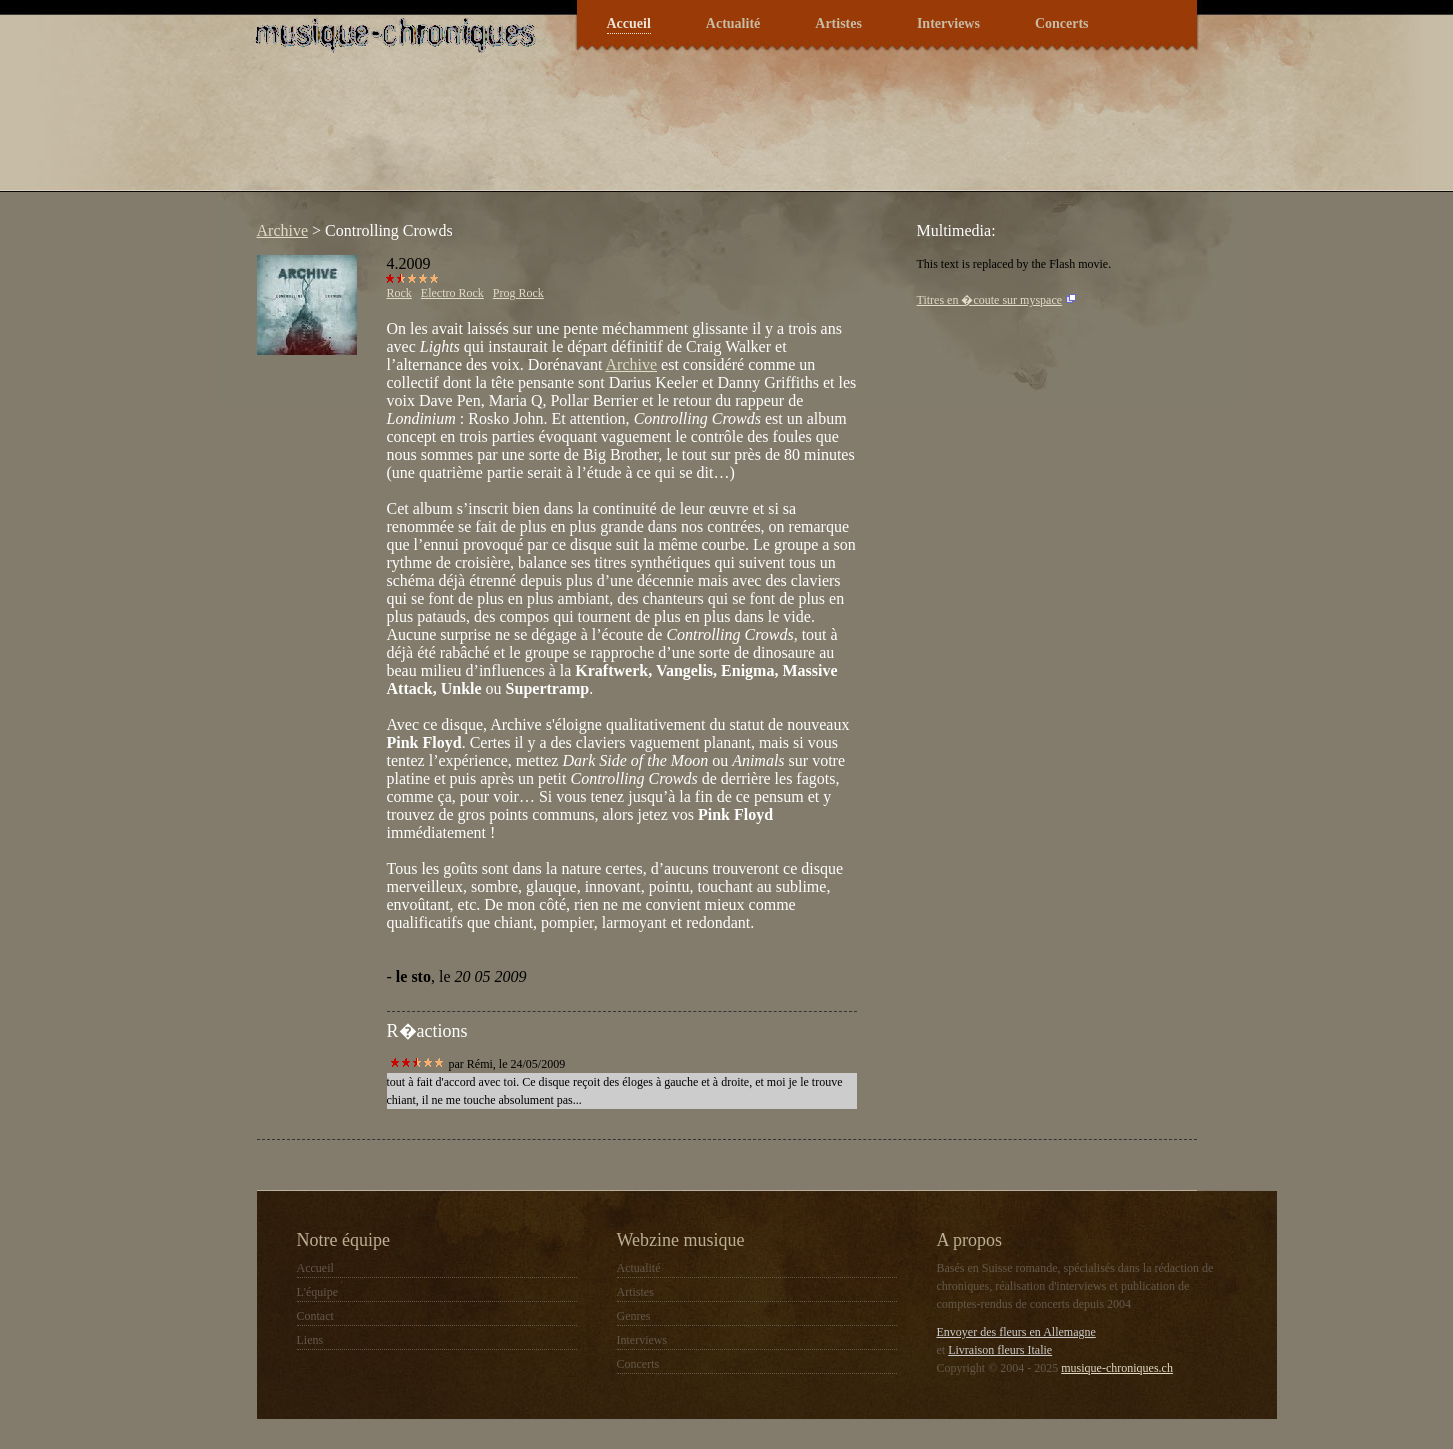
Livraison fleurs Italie (1000, 1350)
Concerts (1062, 23)
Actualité (733, 23)
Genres (634, 1316)
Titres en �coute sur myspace (990, 300)
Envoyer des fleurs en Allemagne (1016, 1332)
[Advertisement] (611, 134)
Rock (399, 293)
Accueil (629, 23)
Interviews (948, 23)
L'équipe (317, 1292)
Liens (310, 1340)
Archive (283, 230)
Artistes (838, 23)
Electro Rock (452, 293)
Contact (315, 1316)
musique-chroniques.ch (1117, 1368)
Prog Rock (518, 293)
